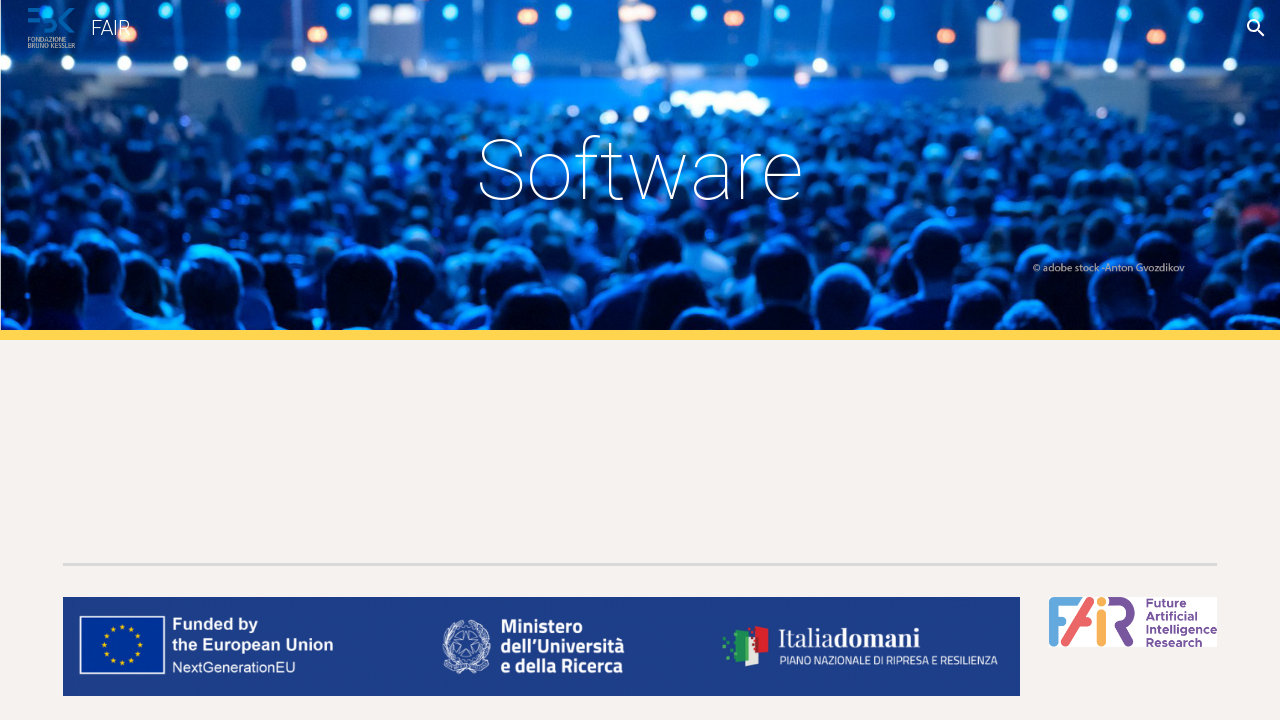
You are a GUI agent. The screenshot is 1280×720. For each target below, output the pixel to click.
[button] (1256, 28)
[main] (640, 170)
